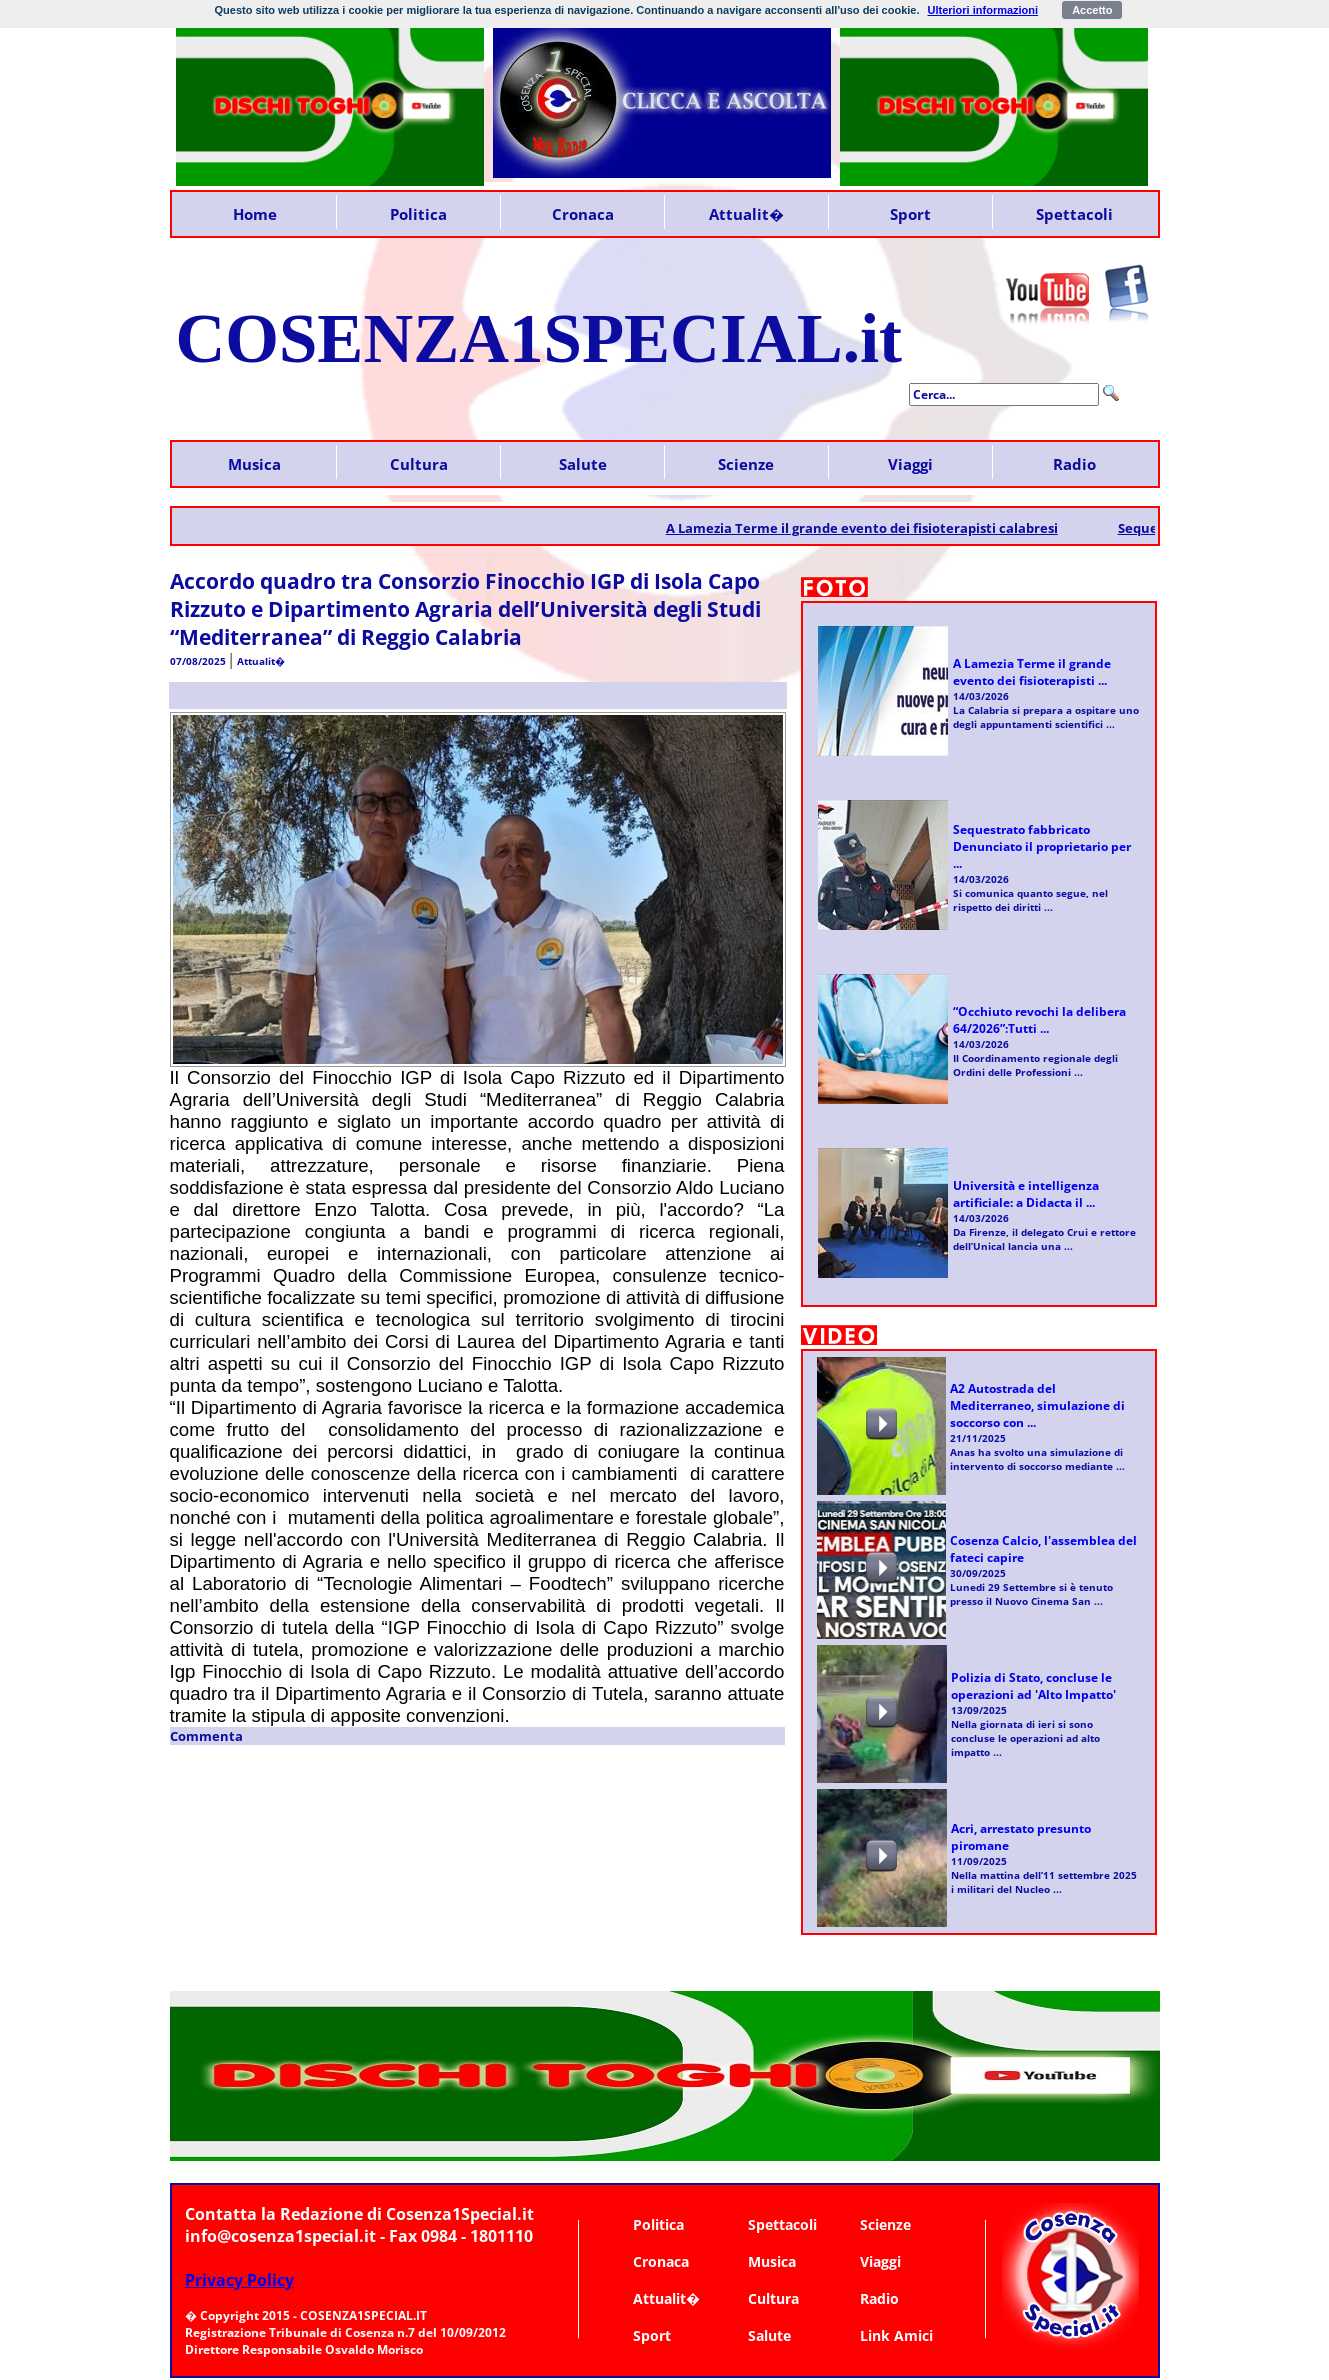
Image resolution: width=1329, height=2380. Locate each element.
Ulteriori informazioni (983, 10)
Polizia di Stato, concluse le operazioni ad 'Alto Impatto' (1033, 1686)
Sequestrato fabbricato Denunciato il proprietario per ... (1042, 846)
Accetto (1092, 10)
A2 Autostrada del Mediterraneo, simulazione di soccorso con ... (1037, 1405)
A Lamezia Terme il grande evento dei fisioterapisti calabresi (875, 528)
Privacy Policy (239, 2280)
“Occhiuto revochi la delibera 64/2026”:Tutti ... (1039, 1020)
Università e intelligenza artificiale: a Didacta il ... (1026, 1194)
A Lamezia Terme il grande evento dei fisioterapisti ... (1032, 672)
